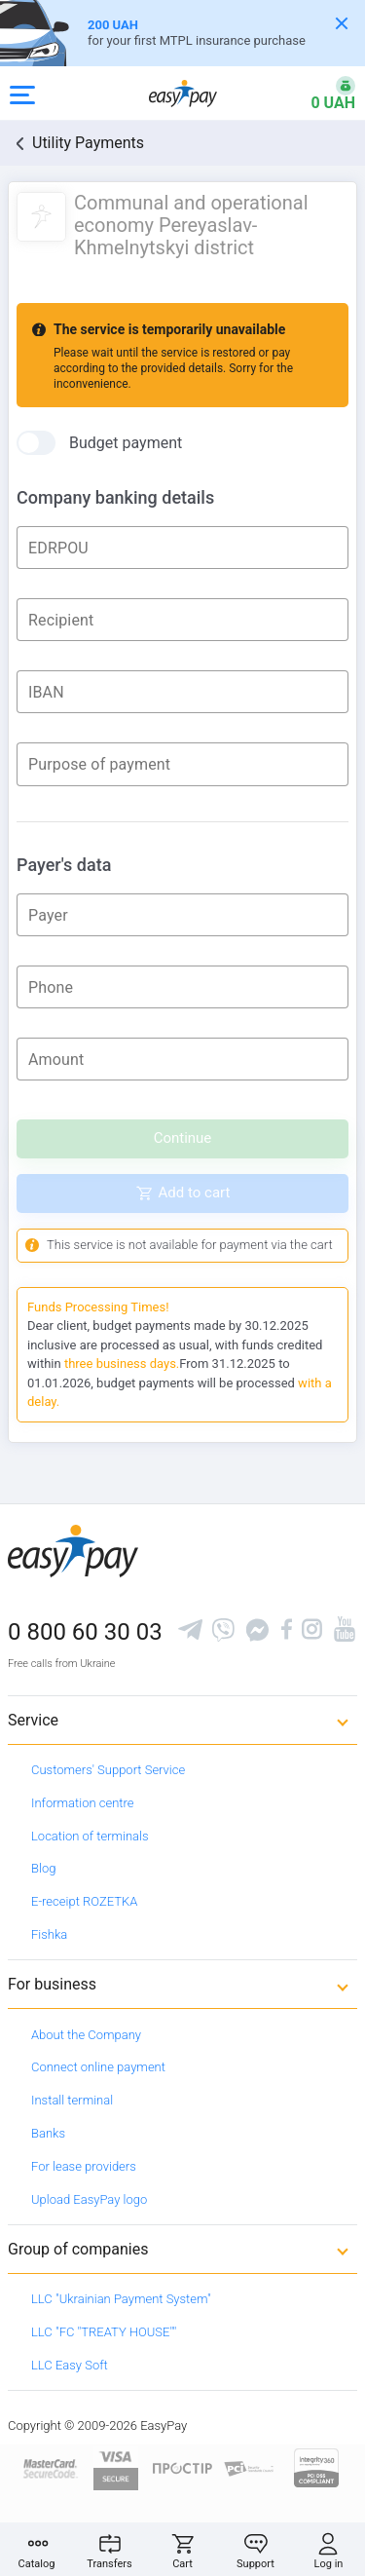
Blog (43, 1868)
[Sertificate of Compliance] (249, 2467)
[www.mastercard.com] (49, 2467)
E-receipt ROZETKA (84, 1901)
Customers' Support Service (108, 1769)
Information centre (82, 1803)
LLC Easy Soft (69, 2365)
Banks (48, 2133)
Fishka (49, 1934)
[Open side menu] (22, 93)
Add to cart (195, 1192)
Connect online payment (98, 2067)
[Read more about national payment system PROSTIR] (182, 2467)
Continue (183, 1138)
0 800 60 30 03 (85, 1632)
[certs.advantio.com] (316, 2467)
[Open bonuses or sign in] (321, 93)
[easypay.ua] (183, 93)
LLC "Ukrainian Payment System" (121, 2299)
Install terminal (72, 2100)
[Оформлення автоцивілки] (182, 33)
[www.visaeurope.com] (115, 2467)
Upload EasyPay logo (89, 2199)
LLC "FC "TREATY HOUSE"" (103, 2332)
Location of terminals (90, 1836)
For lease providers (83, 2166)
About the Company (86, 2034)
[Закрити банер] (341, 23)
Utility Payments (88, 142)
